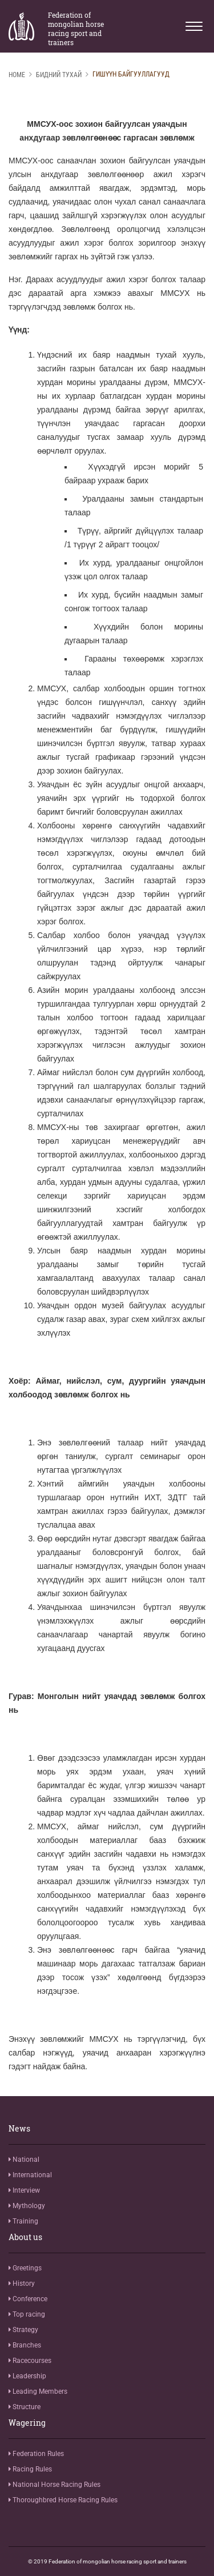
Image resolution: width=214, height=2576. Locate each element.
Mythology (27, 2205)
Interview (24, 2190)
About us (25, 2237)
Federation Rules (36, 2453)
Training (23, 2221)
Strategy (23, 2329)
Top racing (27, 2314)
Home (17, 75)
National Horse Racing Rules (54, 2484)
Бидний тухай (59, 75)
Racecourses (30, 2360)
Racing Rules (30, 2469)
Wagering (27, 2423)
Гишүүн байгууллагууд (130, 74)
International (30, 2175)
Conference (28, 2298)
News (19, 2129)
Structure (25, 2406)
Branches (25, 2345)
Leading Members (38, 2391)
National (24, 2159)
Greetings (25, 2268)
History (22, 2283)
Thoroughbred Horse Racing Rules (63, 2500)
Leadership (27, 2376)
